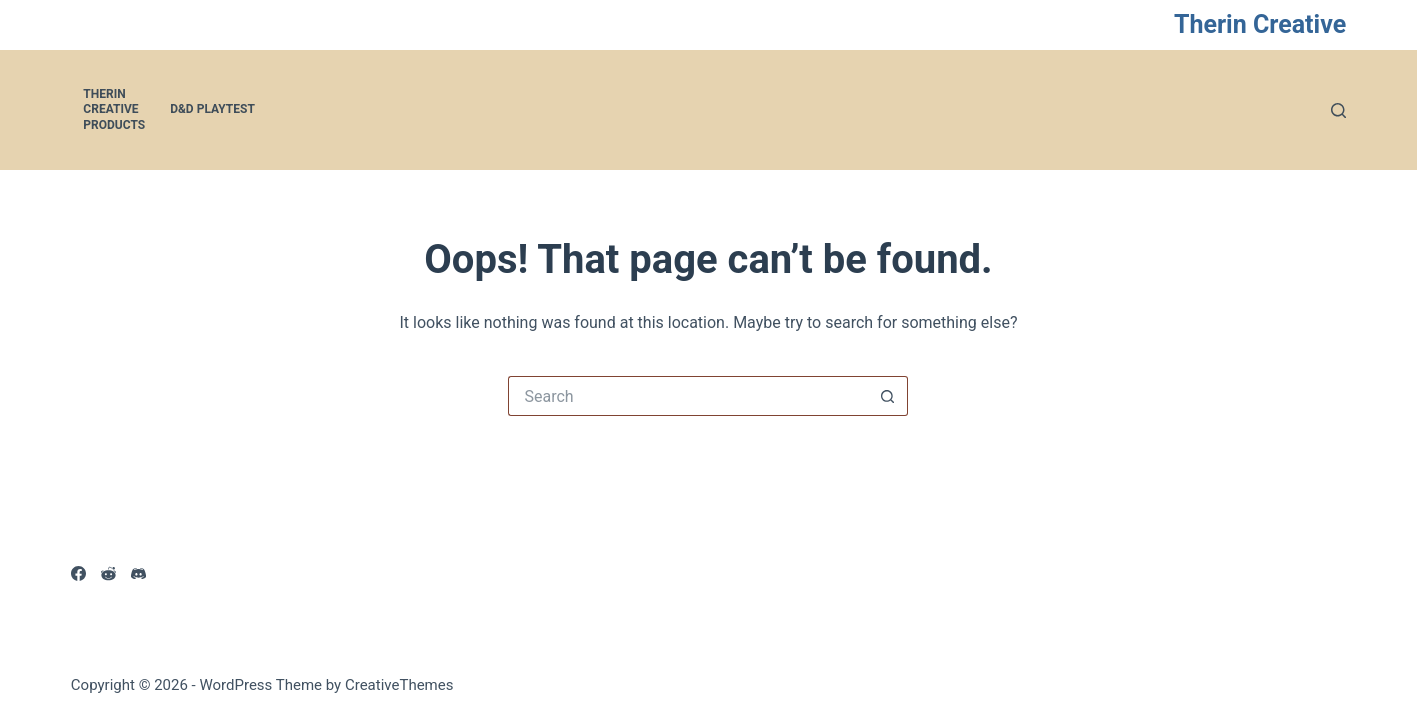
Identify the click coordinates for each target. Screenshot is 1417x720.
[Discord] (138, 573)
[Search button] (888, 396)
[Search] (1338, 110)
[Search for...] (688, 396)
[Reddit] (108, 573)
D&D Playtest (212, 109)
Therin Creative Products (114, 109)
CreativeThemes (399, 685)
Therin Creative (1260, 24)
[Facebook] (78, 573)
